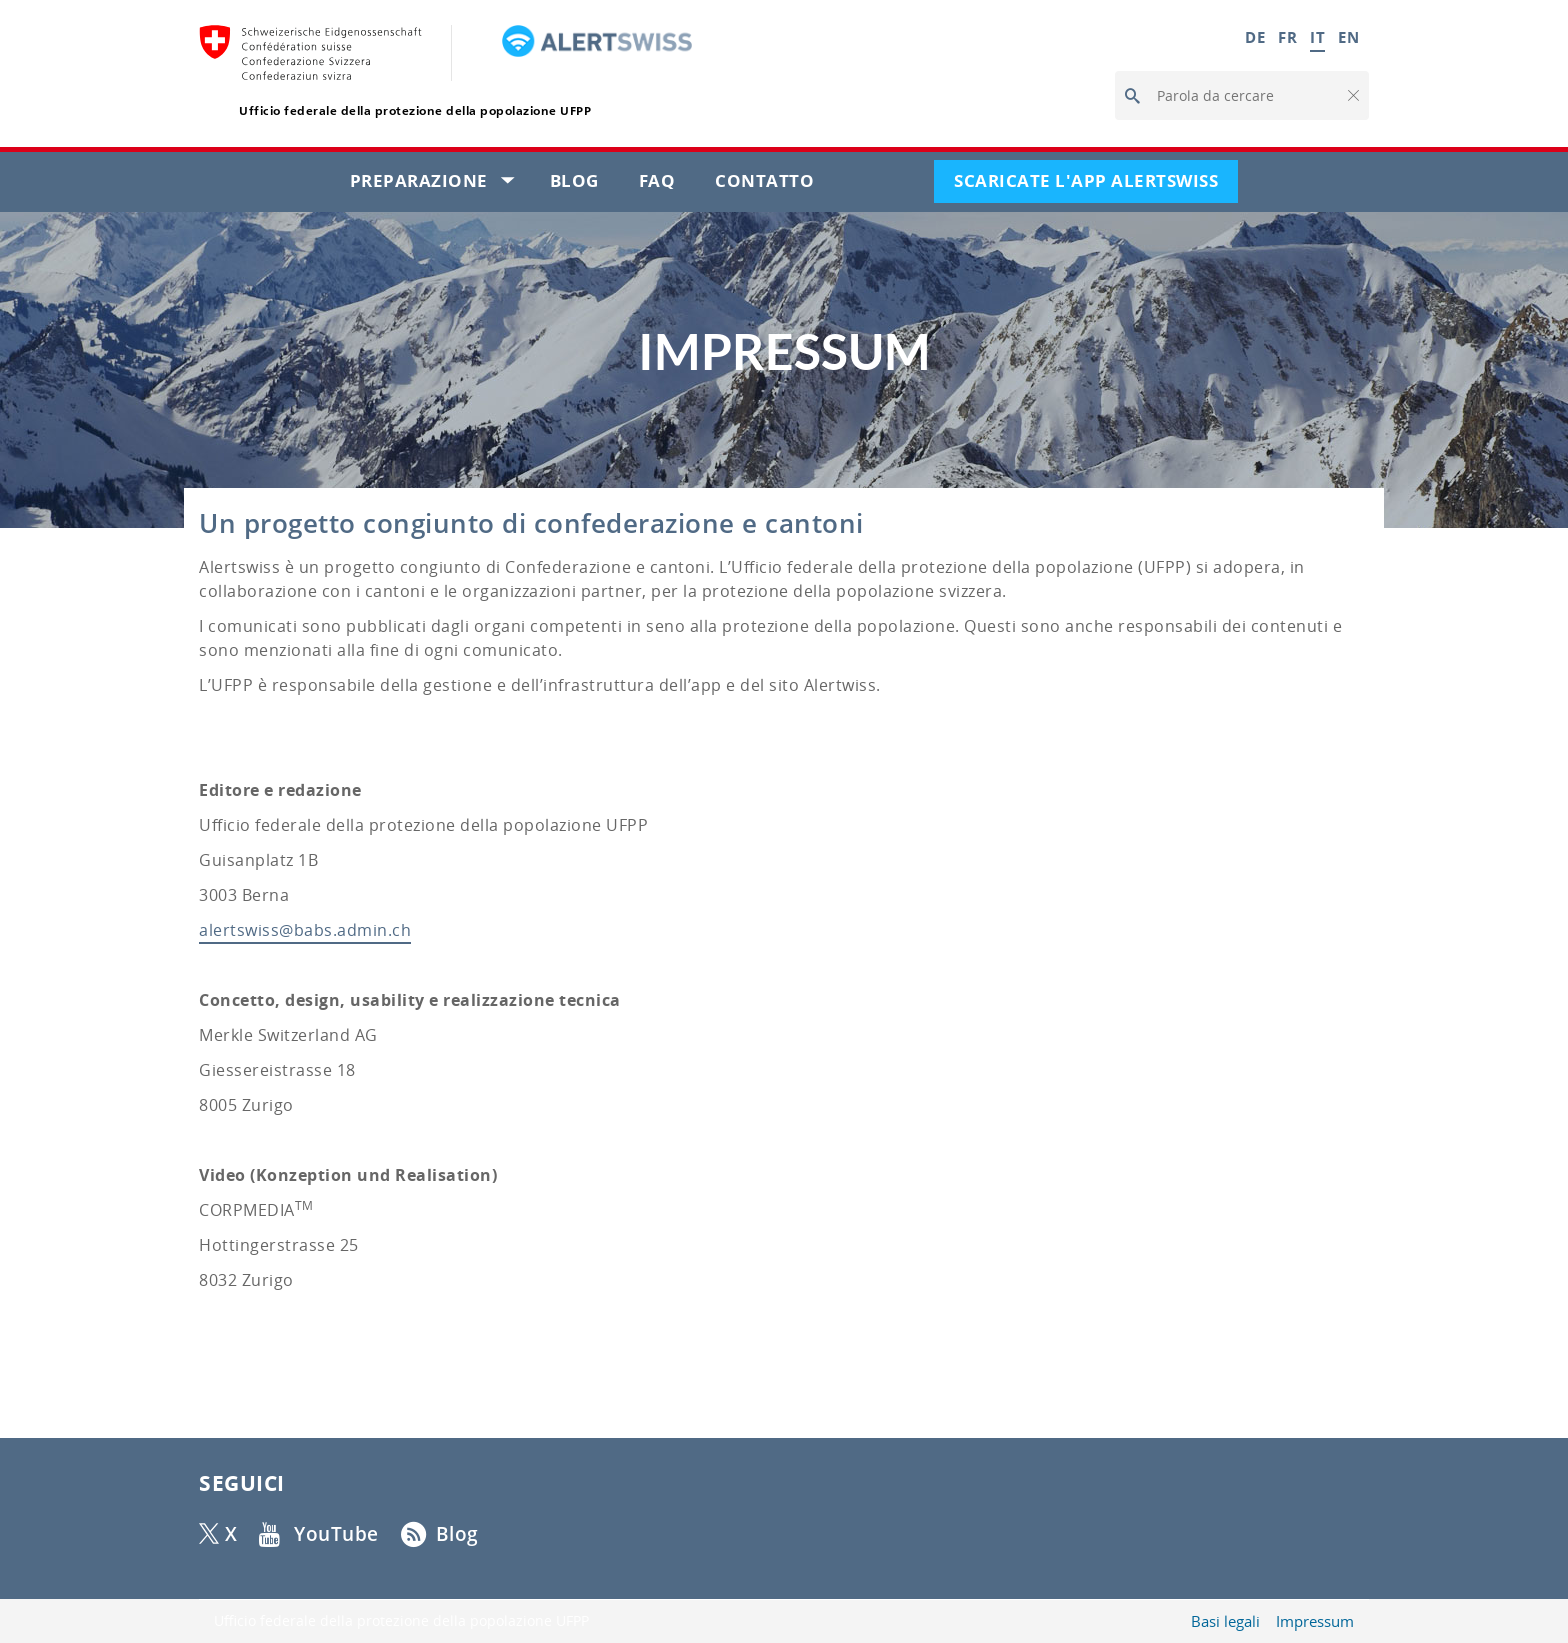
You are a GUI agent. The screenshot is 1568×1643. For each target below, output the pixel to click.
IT (1317, 37)
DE (1255, 37)
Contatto (774, 184)
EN (1348, 37)
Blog (584, 184)
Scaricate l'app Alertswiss (1096, 184)
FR (1287, 37)
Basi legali (1225, 1621)
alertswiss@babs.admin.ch (305, 930)
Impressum (1315, 1621)
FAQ (667, 184)
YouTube (337, 1534)
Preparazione (440, 184)
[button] (1352, 96)
